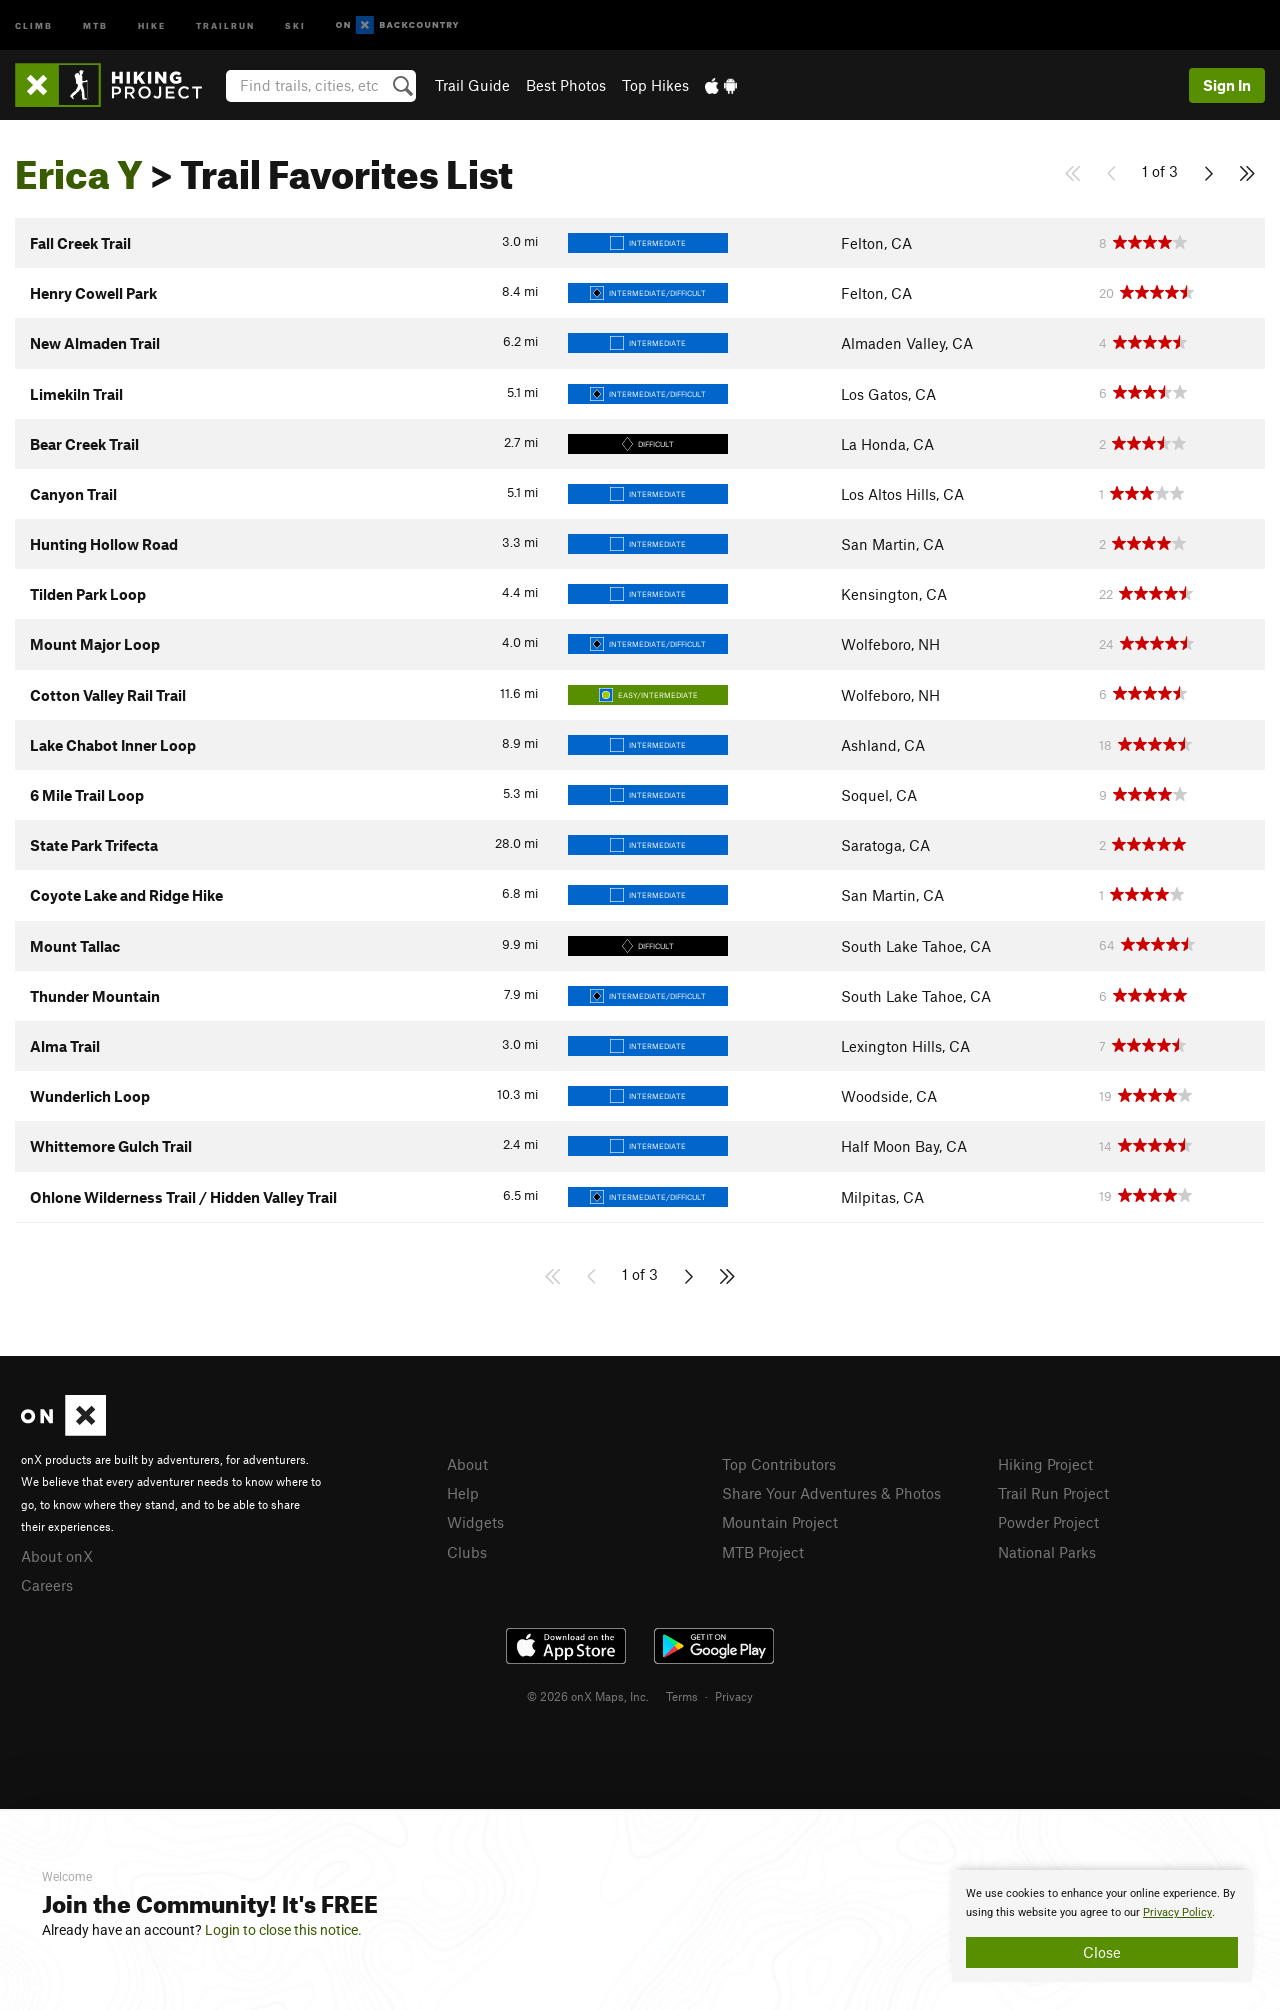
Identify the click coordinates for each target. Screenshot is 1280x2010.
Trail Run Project (1053, 1493)
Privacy (734, 1696)
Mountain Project (780, 1522)
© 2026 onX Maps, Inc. (588, 1696)
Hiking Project (1045, 1464)
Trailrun (225, 24)
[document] (1102, 1926)
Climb (34, 24)
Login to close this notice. (283, 1930)
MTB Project (763, 1552)
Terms (682, 1696)
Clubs (467, 1552)
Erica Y (79, 167)
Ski (295, 24)
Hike (152, 24)
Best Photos (566, 85)
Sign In (1227, 85)
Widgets (475, 1522)
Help (463, 1493)
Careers (47, 1585)
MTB (95, 24)
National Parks (1047, 1552)
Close (1102, 1952)
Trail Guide (472, 85)
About (467, 1464)
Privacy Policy (1177, 1912)
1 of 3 (1160, 171)
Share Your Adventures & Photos (831, 1493)
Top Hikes (655, 85)
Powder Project (1048, 1522)
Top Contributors (779, 1464)
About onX (57, 1556)
